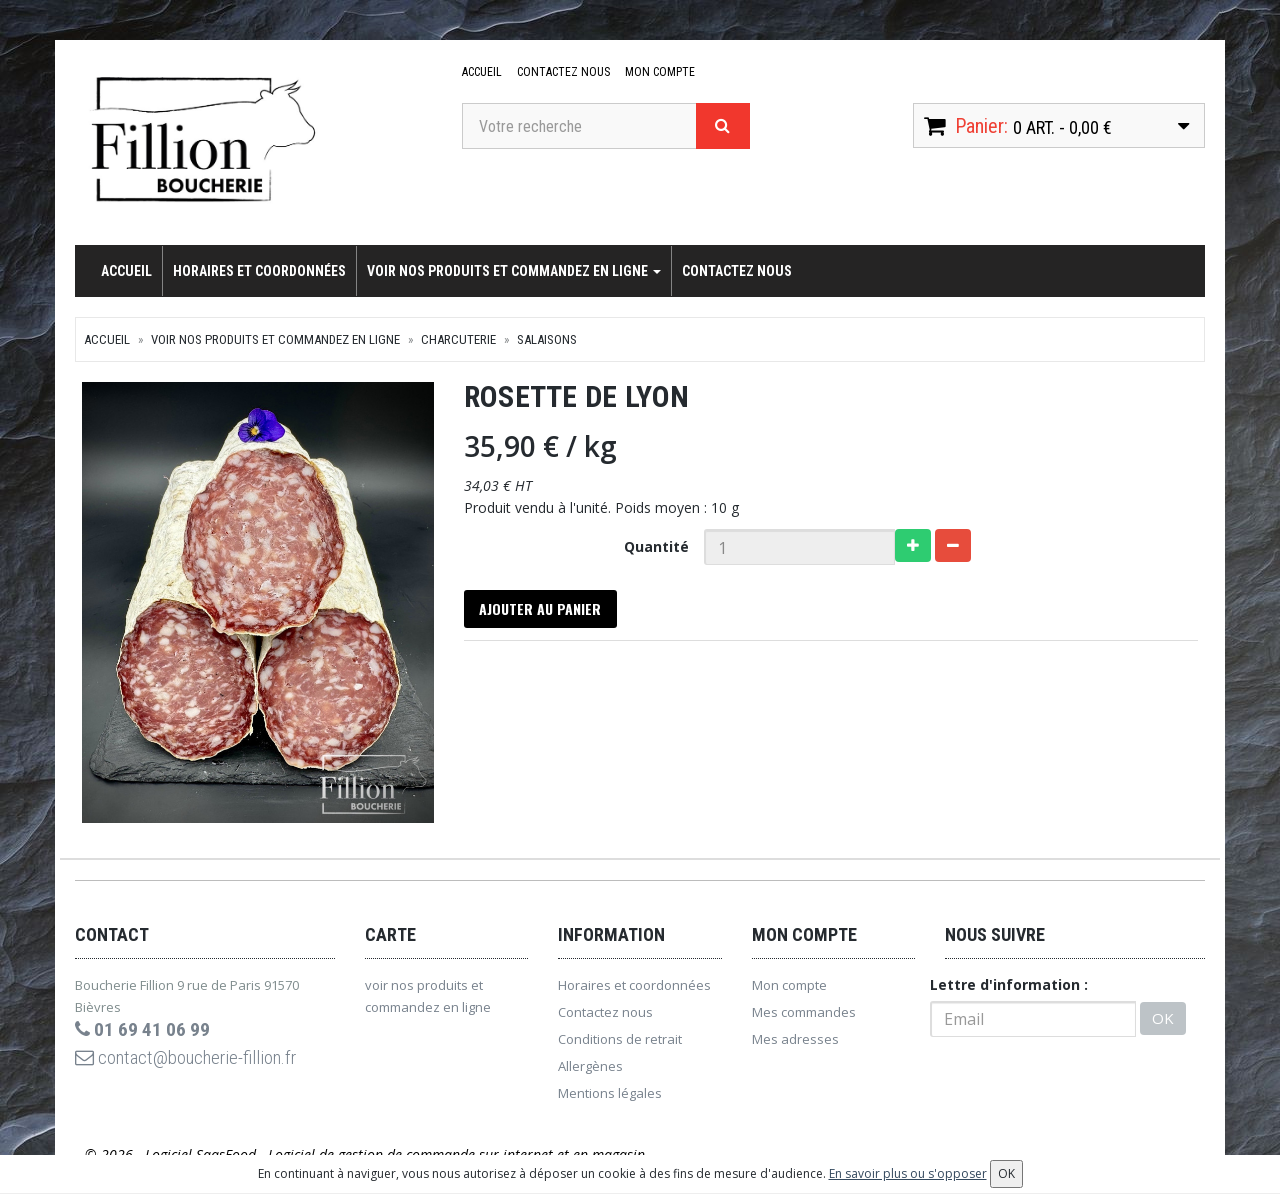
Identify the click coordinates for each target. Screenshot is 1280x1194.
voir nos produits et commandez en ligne (514, 271)
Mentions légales (610, 1098)
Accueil (482, 72)
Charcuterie (458, 339)
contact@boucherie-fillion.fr (198, 1064)
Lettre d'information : (1009, 989)
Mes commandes (804, 1017)
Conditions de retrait (620, 1044)
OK (1163, 1024)
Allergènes (590, 1071)
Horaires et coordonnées (259, 271)
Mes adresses (795, 1044)
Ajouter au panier (543, 610)
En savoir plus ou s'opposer (908, 1173)
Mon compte (658, 72)
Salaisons (547, 339)
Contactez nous (562, 72)
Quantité (656, 546)
